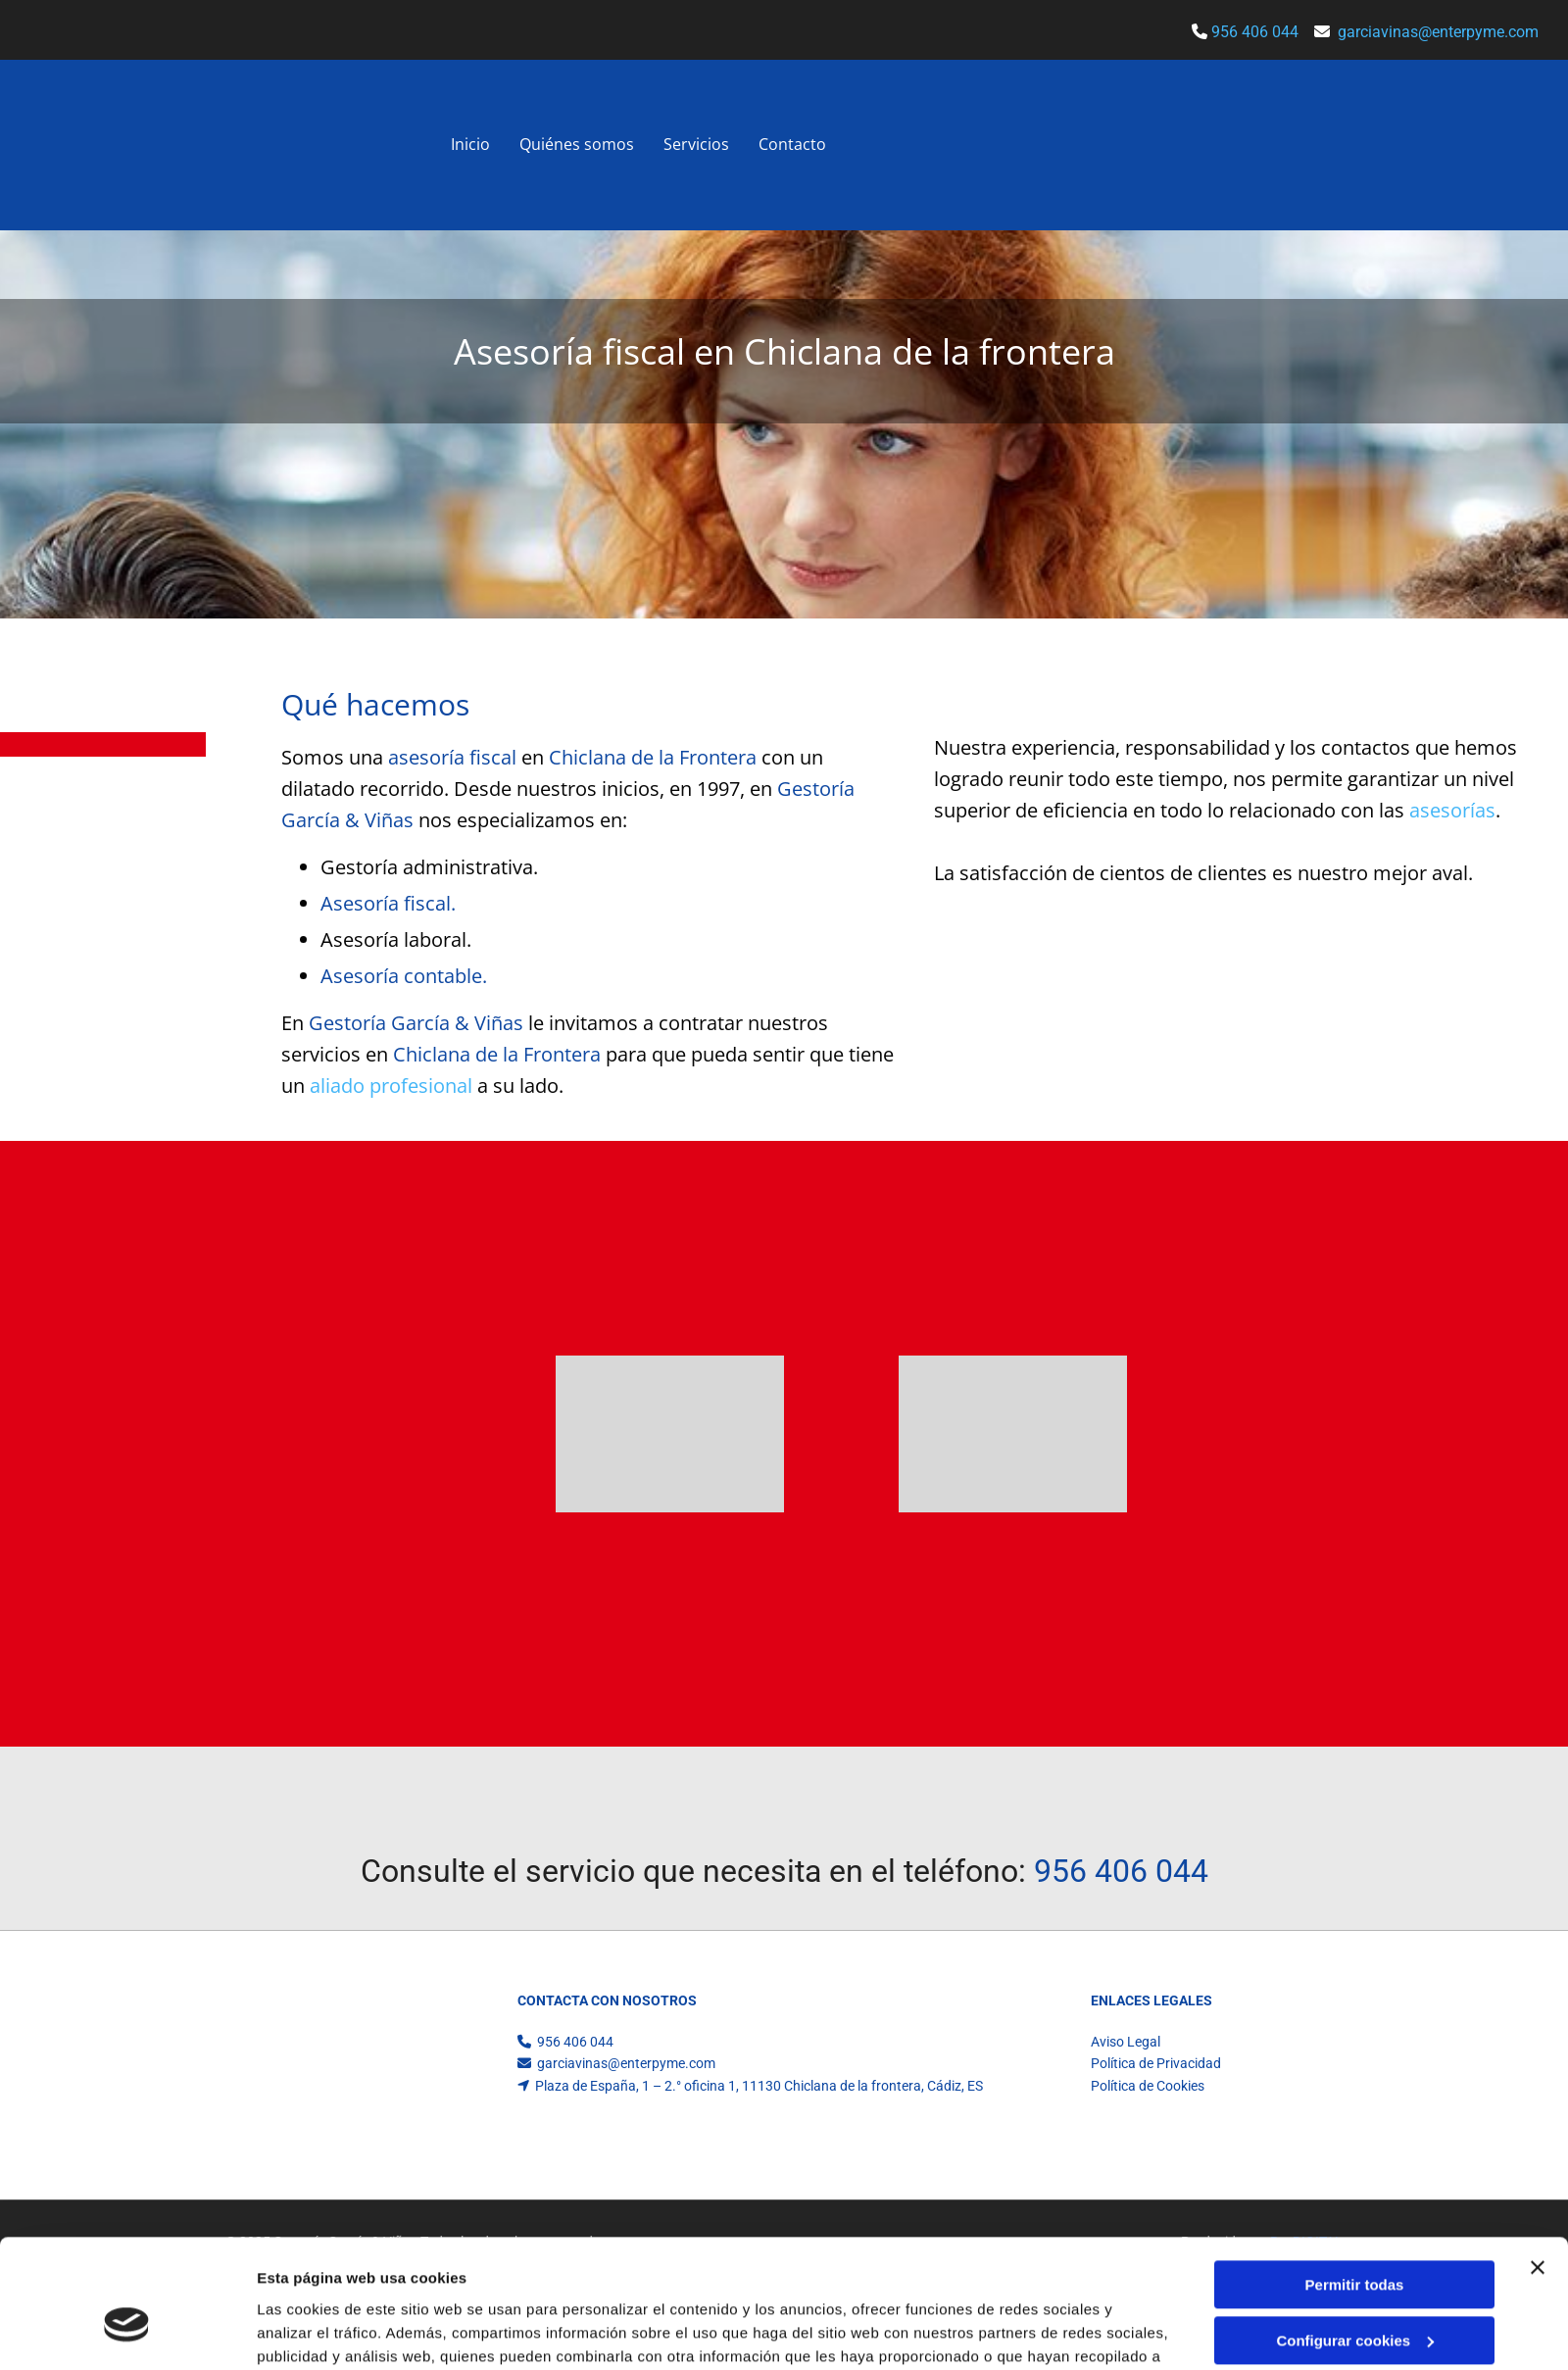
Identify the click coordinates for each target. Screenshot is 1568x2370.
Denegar (1354, 2082)
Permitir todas (1354, 1971)
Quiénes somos (576, 144)
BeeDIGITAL (1306, 2241)
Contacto (792, 144)
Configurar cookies (1355, 2027)
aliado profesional (391, 1085)
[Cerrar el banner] (1537, 1954)
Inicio (470, 144)
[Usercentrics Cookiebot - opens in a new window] (127, 2121)
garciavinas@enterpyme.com (1438, 32)
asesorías (1452, 810)
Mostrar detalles (314, 2120)
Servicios (696, 144)
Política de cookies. (664, 2065)
